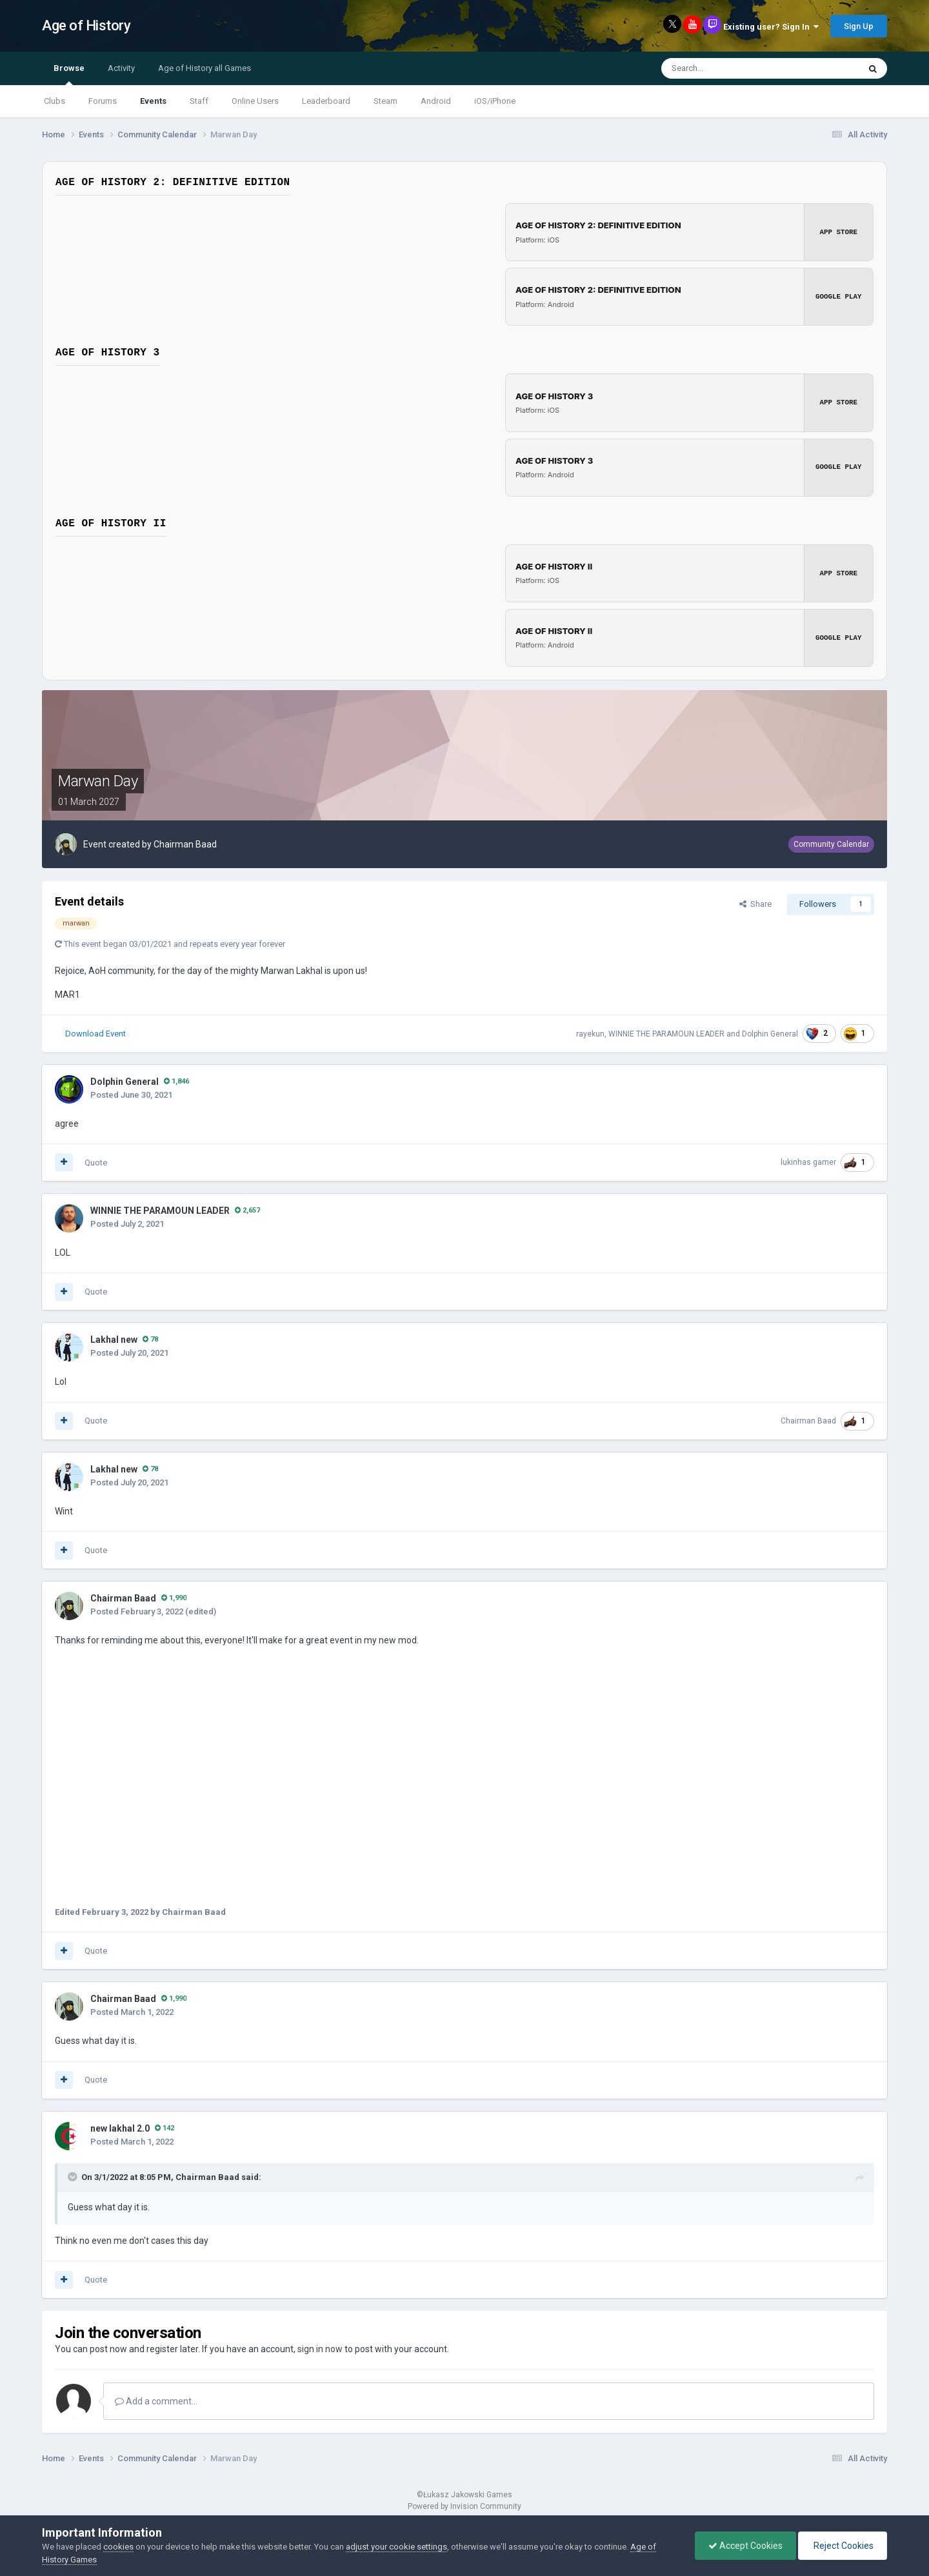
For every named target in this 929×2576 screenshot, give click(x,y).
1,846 (176, 1080)
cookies (118, 2546)
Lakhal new (113, 1339)
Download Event (95, 1033)
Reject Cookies (843, 2546)
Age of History (86, 25)
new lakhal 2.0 (120, 2128)
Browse (69, 74)
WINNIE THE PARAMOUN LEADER (666, 1033)
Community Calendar (831, 844)
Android (436, 101)
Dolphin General (770, 1033)
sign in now (320, 2349)
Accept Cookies (745, 2546)
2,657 (247, 1209)
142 (164, 2127)
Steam (385, 101)
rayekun (590, 1033)
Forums (102, 101)
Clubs (54, 101)
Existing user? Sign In (771, 27)
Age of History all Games (204, 68)
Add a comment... (156, 2401)
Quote (96, 1162)
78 (150, 1339)
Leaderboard (326, 101)
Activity (121, 68)
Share (755, 904)
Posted (131, 1094)
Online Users (255, 101)
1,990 (173, 1598)
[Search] (728, 68)
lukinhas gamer (808, 1162)
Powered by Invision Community (464, 2505)
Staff (199, 101)
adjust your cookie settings (396, 2546)
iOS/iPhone (494, 101)
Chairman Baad (185, 843)
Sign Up (859, 26)
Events (153, 101)
